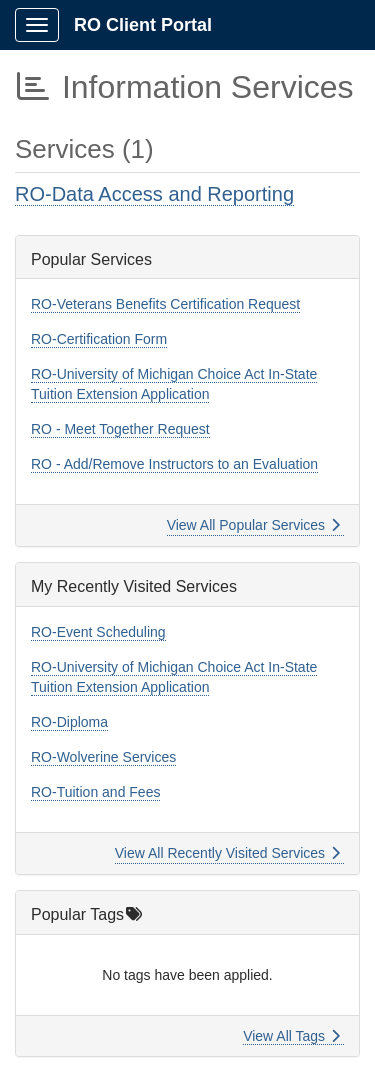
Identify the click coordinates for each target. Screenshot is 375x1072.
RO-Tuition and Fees (95, 792)
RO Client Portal (143, 25)
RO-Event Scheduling (98, 632)
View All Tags (291, 1036)
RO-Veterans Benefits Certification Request (165, 304)
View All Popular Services (253, 525)
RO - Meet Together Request (120, 429)
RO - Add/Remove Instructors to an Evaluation (174, 464)
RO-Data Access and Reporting (154, 194)
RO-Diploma (69, 722)
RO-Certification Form (99, 339)
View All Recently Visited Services (227, 853)
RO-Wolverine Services (103, 757)
